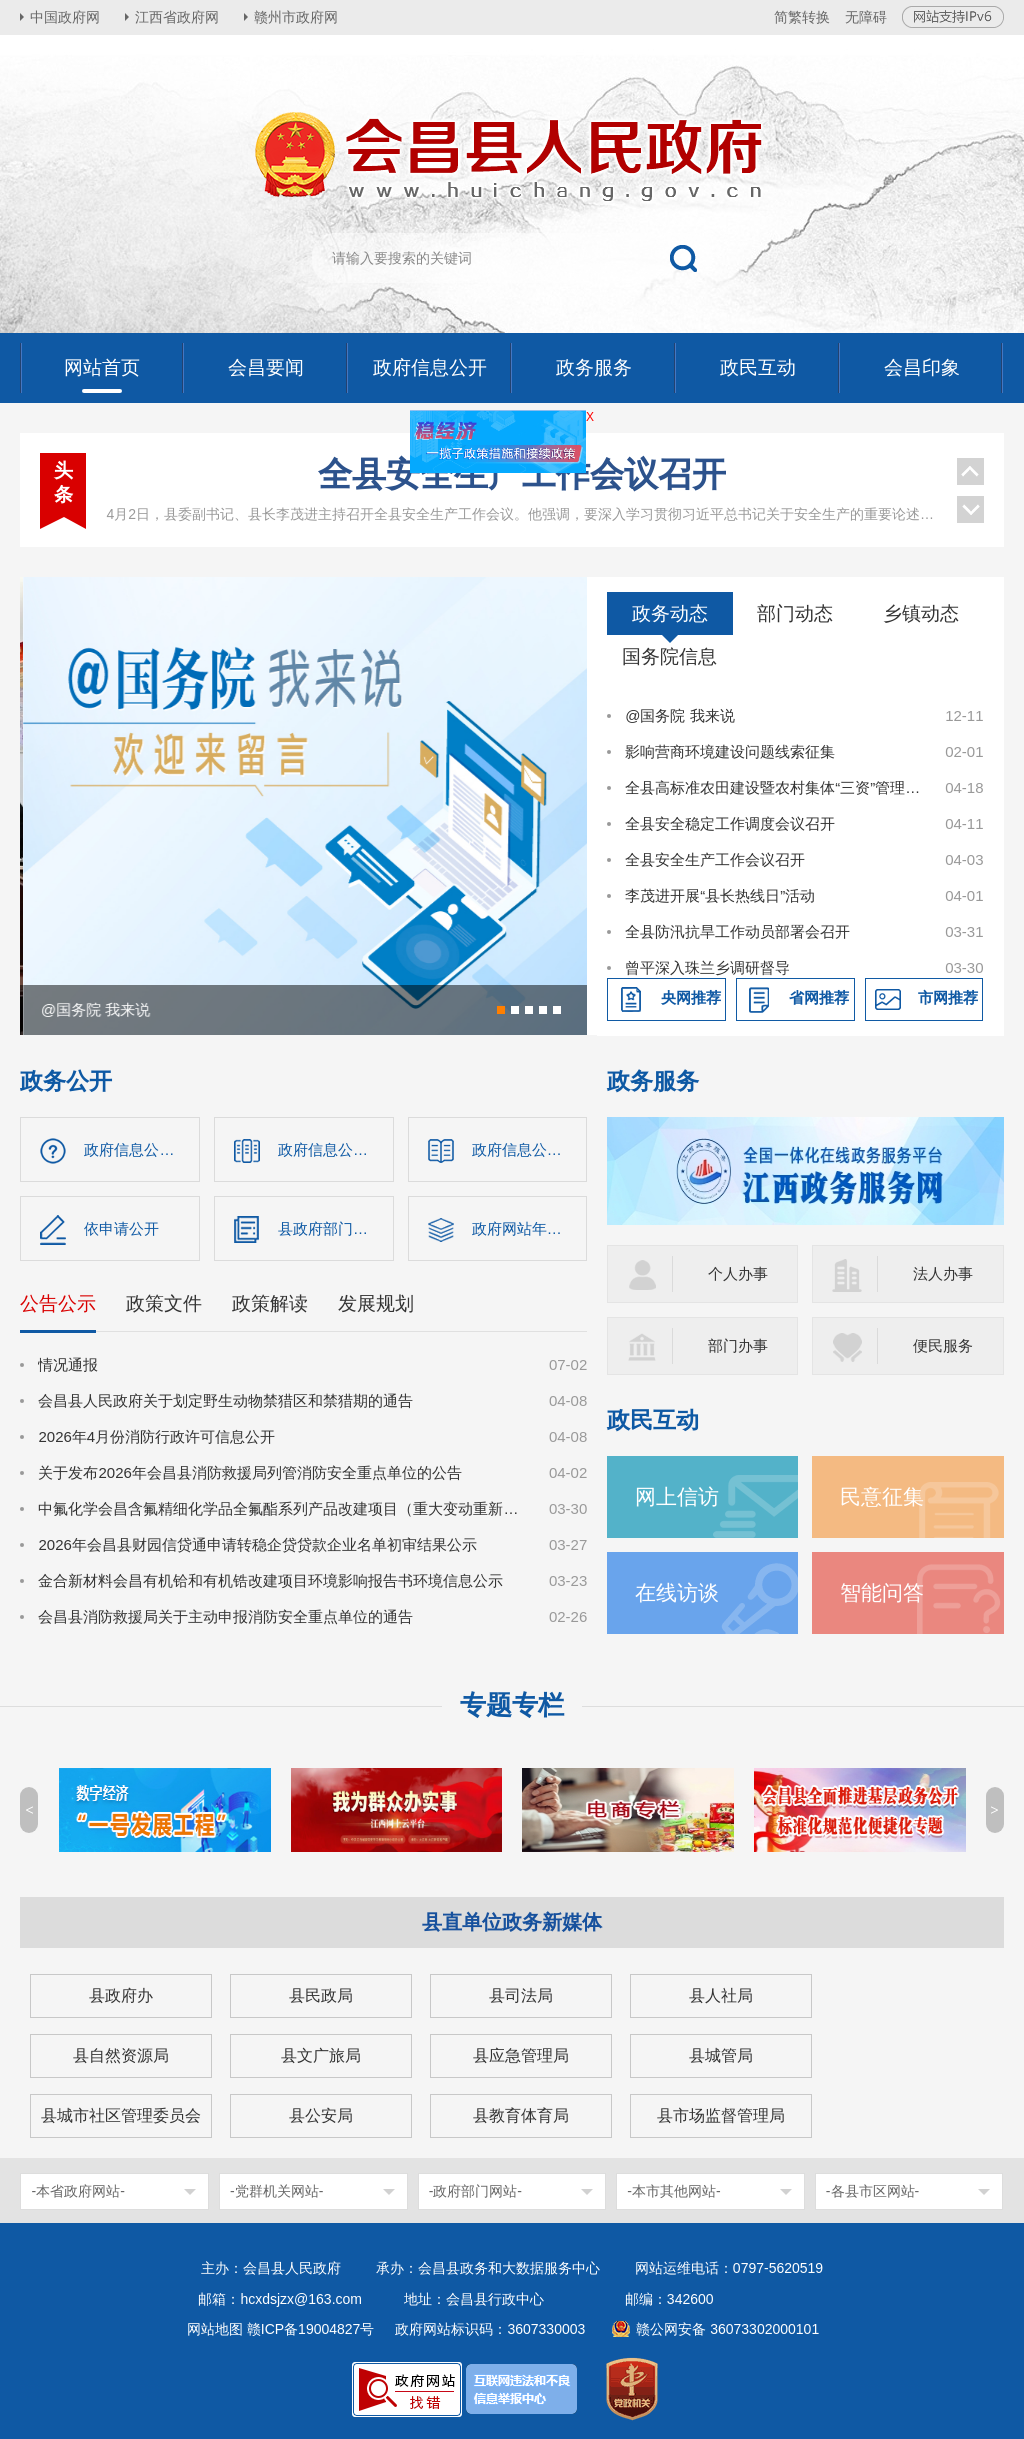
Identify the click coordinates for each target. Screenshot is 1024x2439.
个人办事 (738, 1273)
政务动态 (670, 613)
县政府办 (121, 1995)
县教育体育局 (521, 2115)
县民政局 (321, 1995)
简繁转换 (802, 17)
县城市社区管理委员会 (121, 2115)
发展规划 (376, 1303)
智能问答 (882, 1592)
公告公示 (58, 1303)
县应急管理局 (521, 2055)
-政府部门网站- (475, 2191)
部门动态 (795, 613)
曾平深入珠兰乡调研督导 (707, 967)
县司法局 (521, 1995)
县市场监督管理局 (721, 2115)
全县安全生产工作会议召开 (522, 474)
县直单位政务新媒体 (512, 1922)
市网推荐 (948, 997)
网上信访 (677, 1496)
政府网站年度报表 (530, 1228)
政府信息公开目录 (336, 1149)
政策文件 (164, 1303)
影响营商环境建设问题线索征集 (730, 751)
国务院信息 (669, 656)
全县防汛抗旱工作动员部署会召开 (737, 931)
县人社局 (721, 1995)
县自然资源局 (121, 2055)
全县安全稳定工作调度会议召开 (730, 823)
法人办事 (943, 1273)
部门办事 (738, 1345)
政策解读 (270, 1303)
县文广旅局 (321, 2055)
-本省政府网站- (77, 2191)
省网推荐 (819, 997)
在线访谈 (677, 1592)
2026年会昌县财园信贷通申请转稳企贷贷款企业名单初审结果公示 (257, 1544)
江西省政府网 (177, 17)
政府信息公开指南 (142, 1149)
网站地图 (215, 2329)
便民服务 (943, 1345)
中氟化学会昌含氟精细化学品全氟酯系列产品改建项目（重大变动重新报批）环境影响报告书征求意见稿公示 (282, 1508)
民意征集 (882, 1496)
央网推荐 (691, 997)
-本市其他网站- (673, 2191)
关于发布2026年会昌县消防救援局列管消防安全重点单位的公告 (249, 1472)
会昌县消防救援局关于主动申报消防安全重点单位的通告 (225, 1616)
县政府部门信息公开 (336, 1228)
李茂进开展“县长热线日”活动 (720, 895)
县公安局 (321, 2115)
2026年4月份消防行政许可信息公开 (156, 1436)
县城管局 (721, 2055)
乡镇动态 (921, 613)
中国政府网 (65, 17)
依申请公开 (121, 1228)
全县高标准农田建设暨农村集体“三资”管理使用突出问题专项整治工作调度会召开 (774, 787)
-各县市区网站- (872, 2191)
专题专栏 (512, 1705)
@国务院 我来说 (679, 715)
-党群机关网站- (276, 2191)
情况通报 (68, 1364)
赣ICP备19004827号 (311, 2329)
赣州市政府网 (296, 17)
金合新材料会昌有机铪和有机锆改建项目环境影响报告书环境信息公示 (270, 1580)
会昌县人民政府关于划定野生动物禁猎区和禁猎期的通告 (225, 1400)
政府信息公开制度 (530, 1149)
